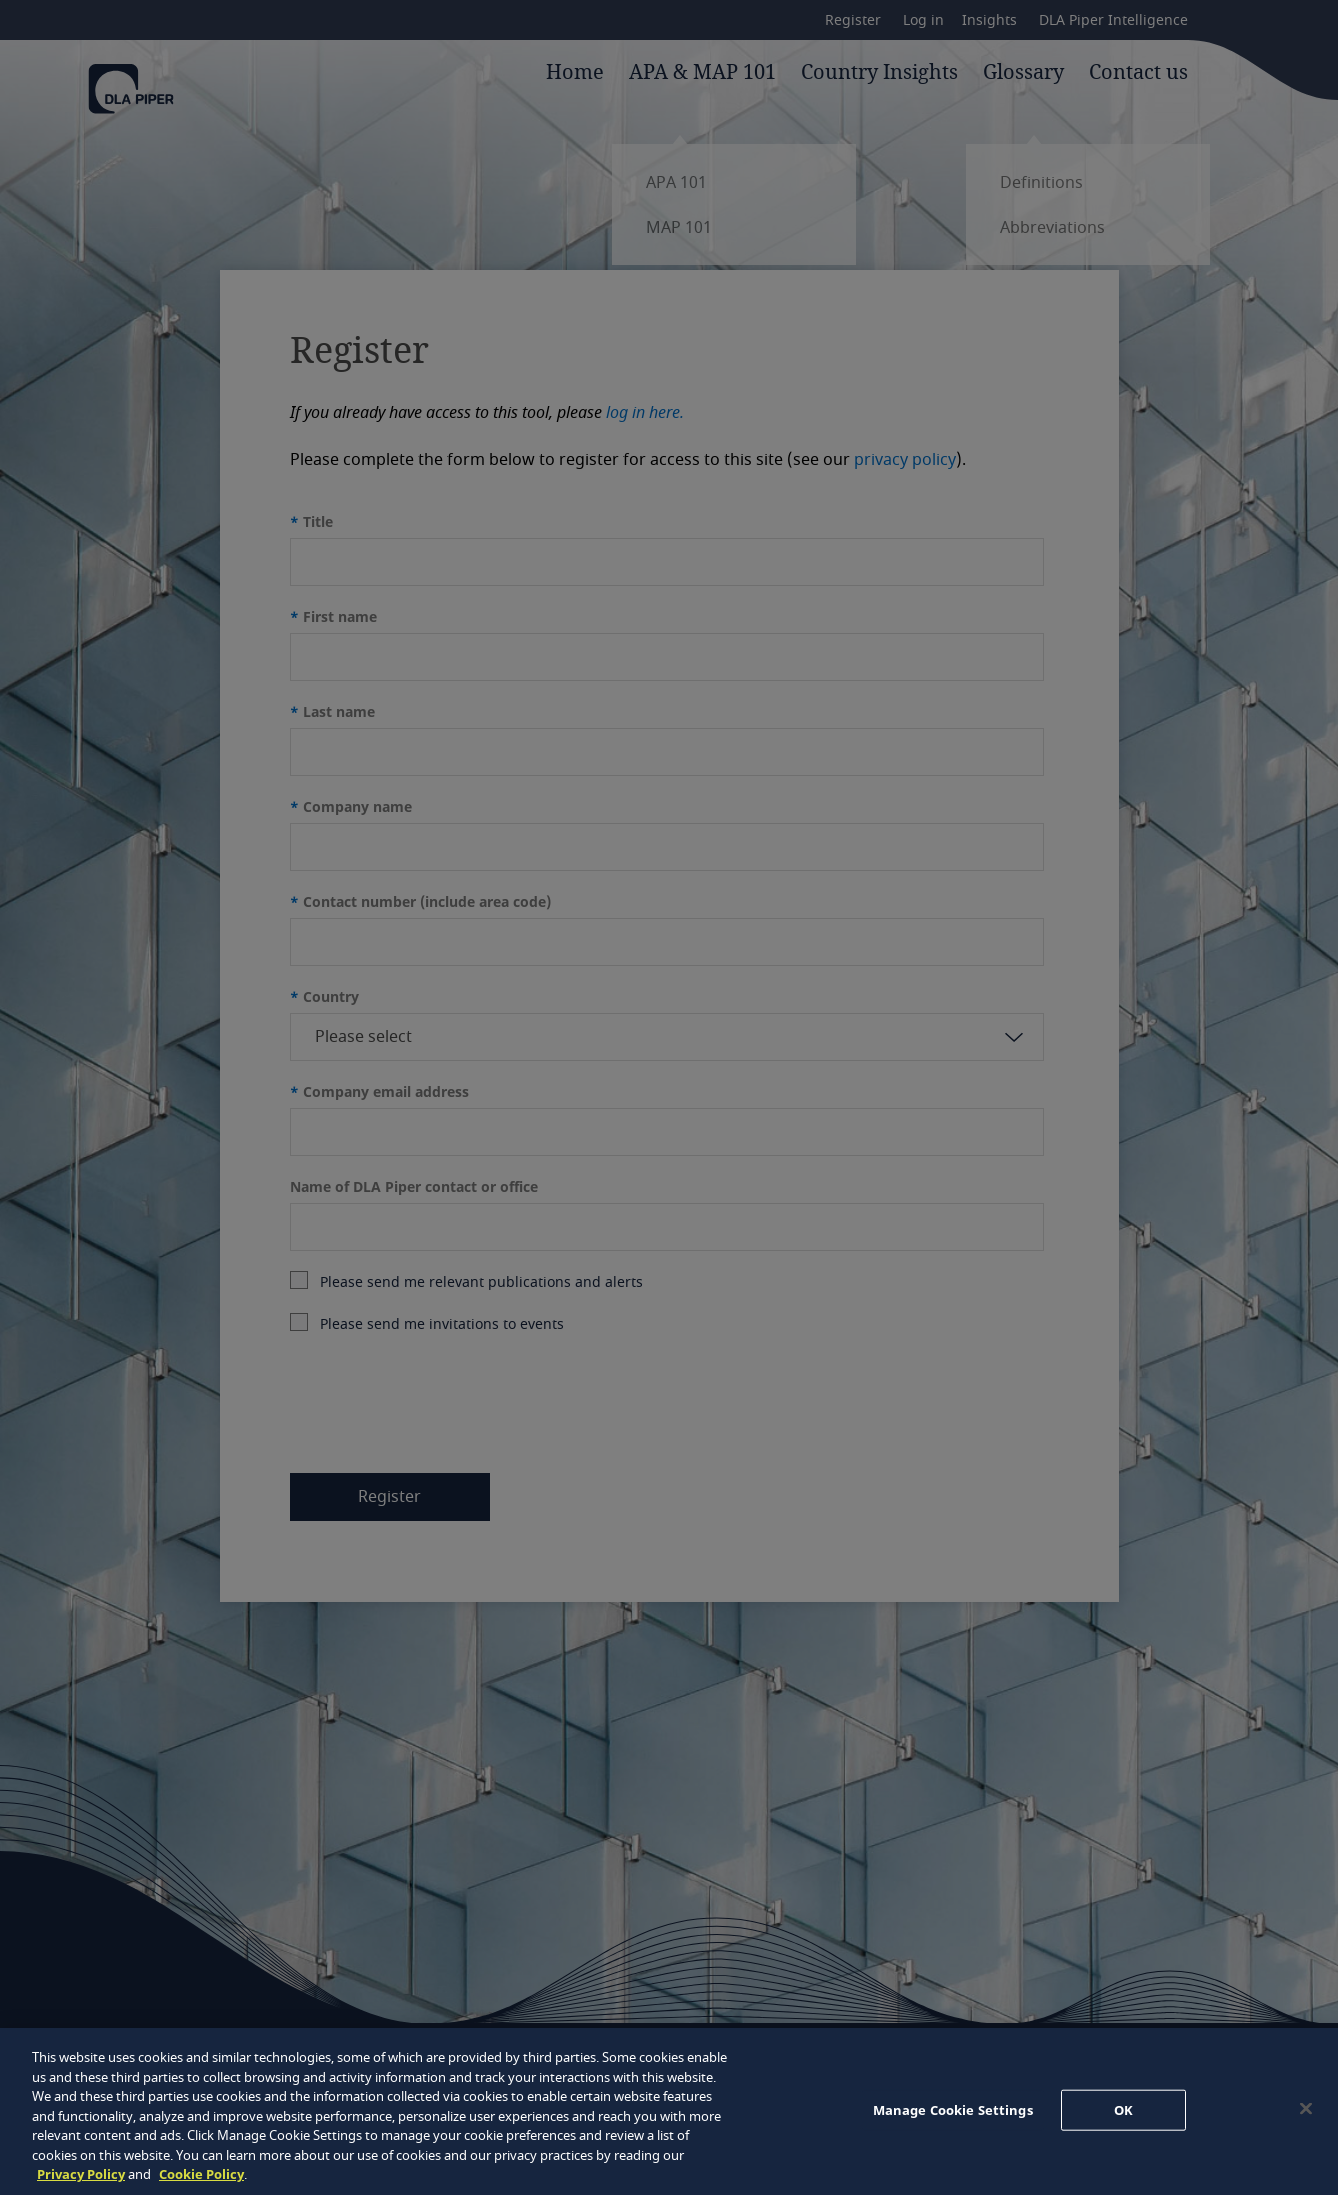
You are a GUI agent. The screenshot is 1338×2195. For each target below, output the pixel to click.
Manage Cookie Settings (953, 2109)
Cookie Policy (201, 2174)
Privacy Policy (81, 2174)
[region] (669, 2111)
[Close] (1306, 2108)
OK (1123, 2109)
